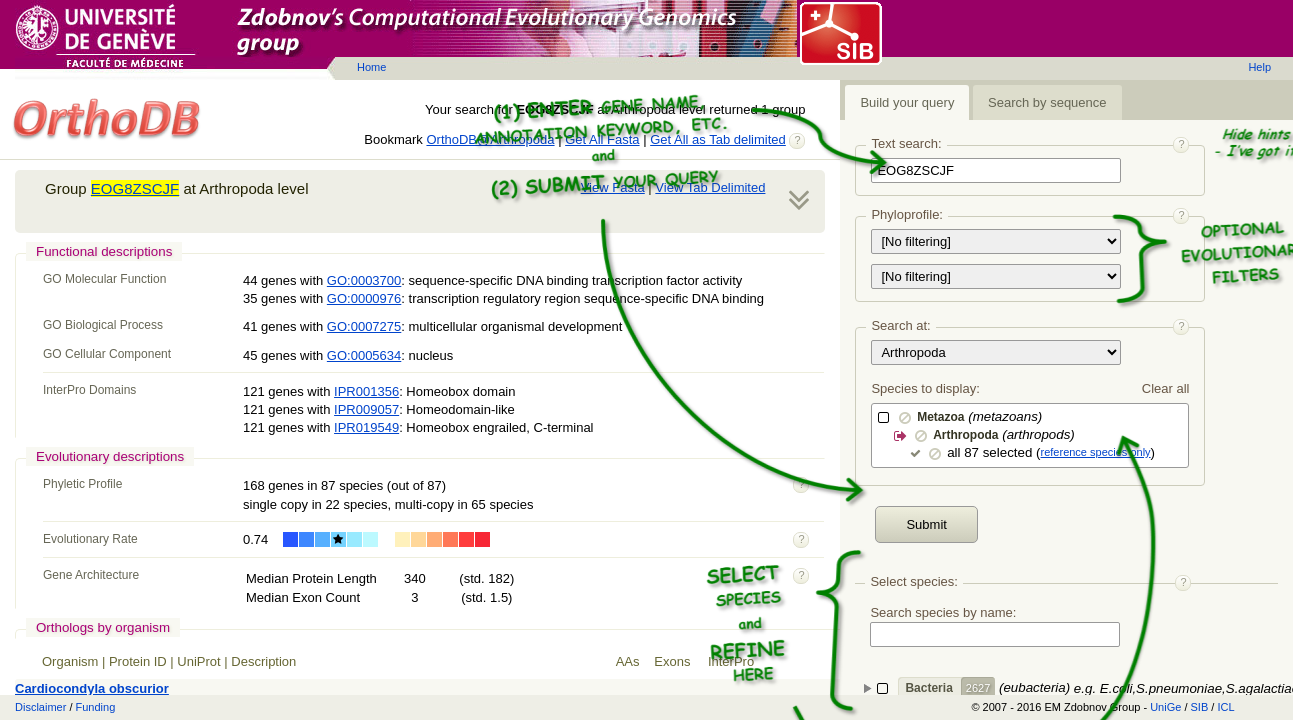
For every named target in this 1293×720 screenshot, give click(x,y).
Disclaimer (40, 707)
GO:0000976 (364, 298)
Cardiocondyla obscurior (92, 688)
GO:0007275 (364, 326)
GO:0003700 (364, 280)
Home (371, 67)
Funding (96, 707)
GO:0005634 (364, 355)
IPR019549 (366, 427)
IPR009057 (366, 409)
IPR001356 (366, 391)
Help (1259, 67)
